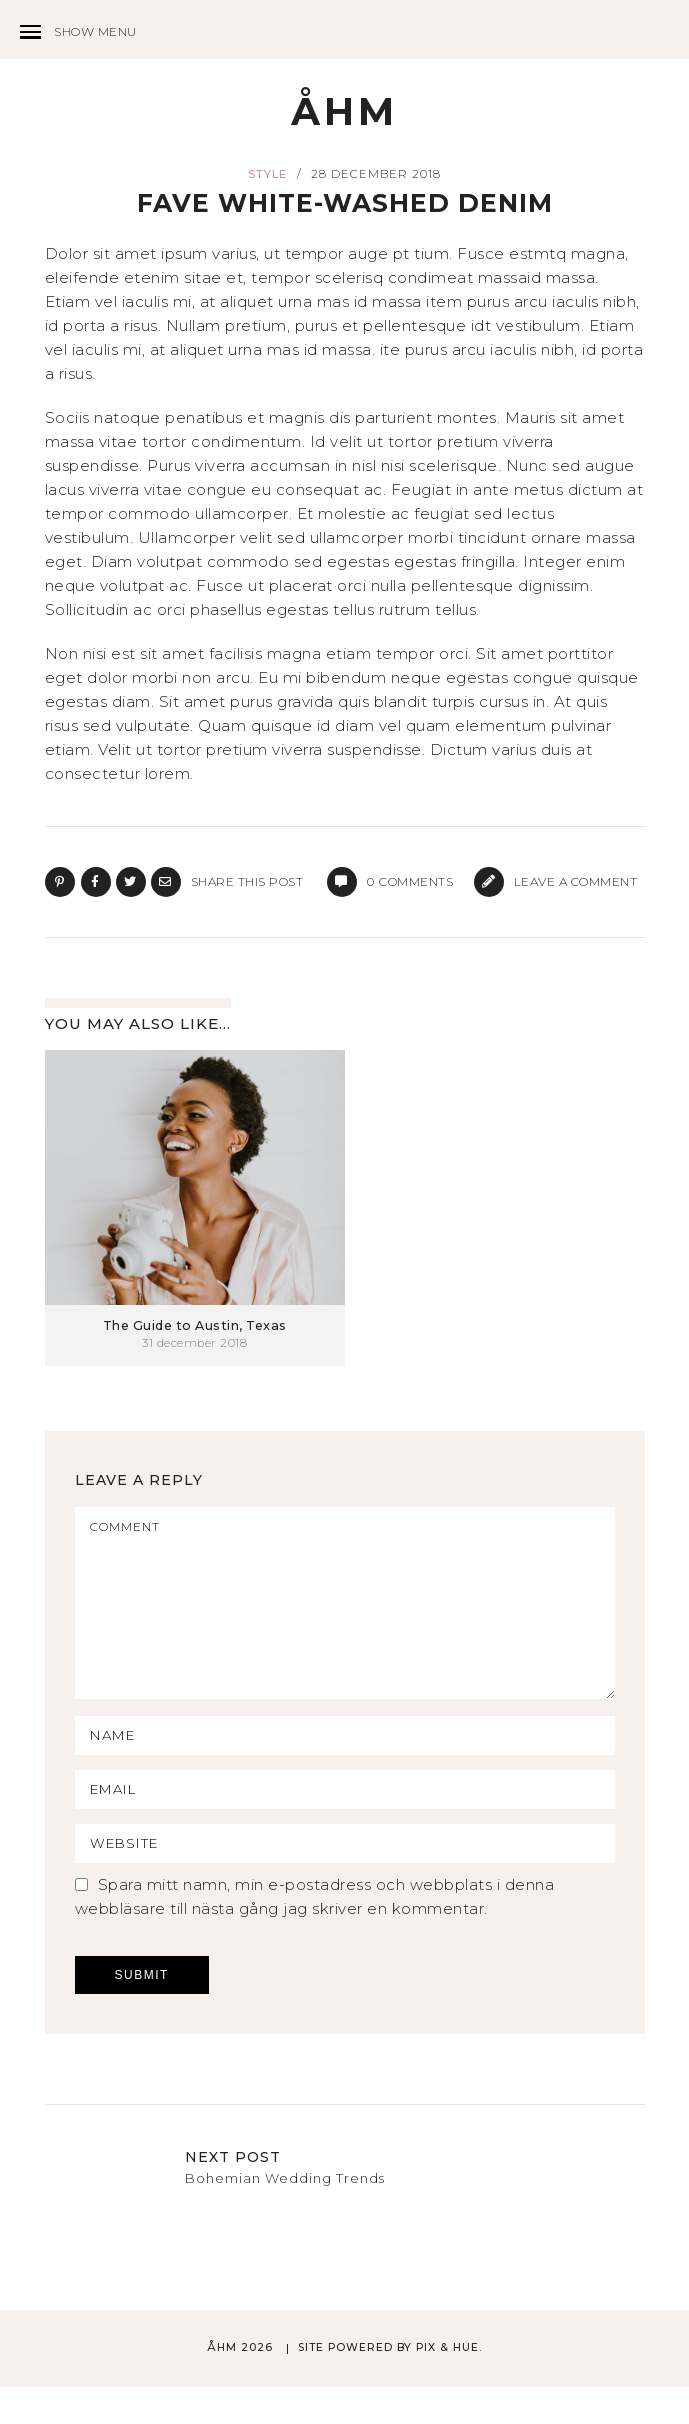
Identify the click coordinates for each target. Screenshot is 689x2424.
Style (267, 175)
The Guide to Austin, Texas (195, 1326)
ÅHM (344, 112)
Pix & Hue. (449, 2384)
